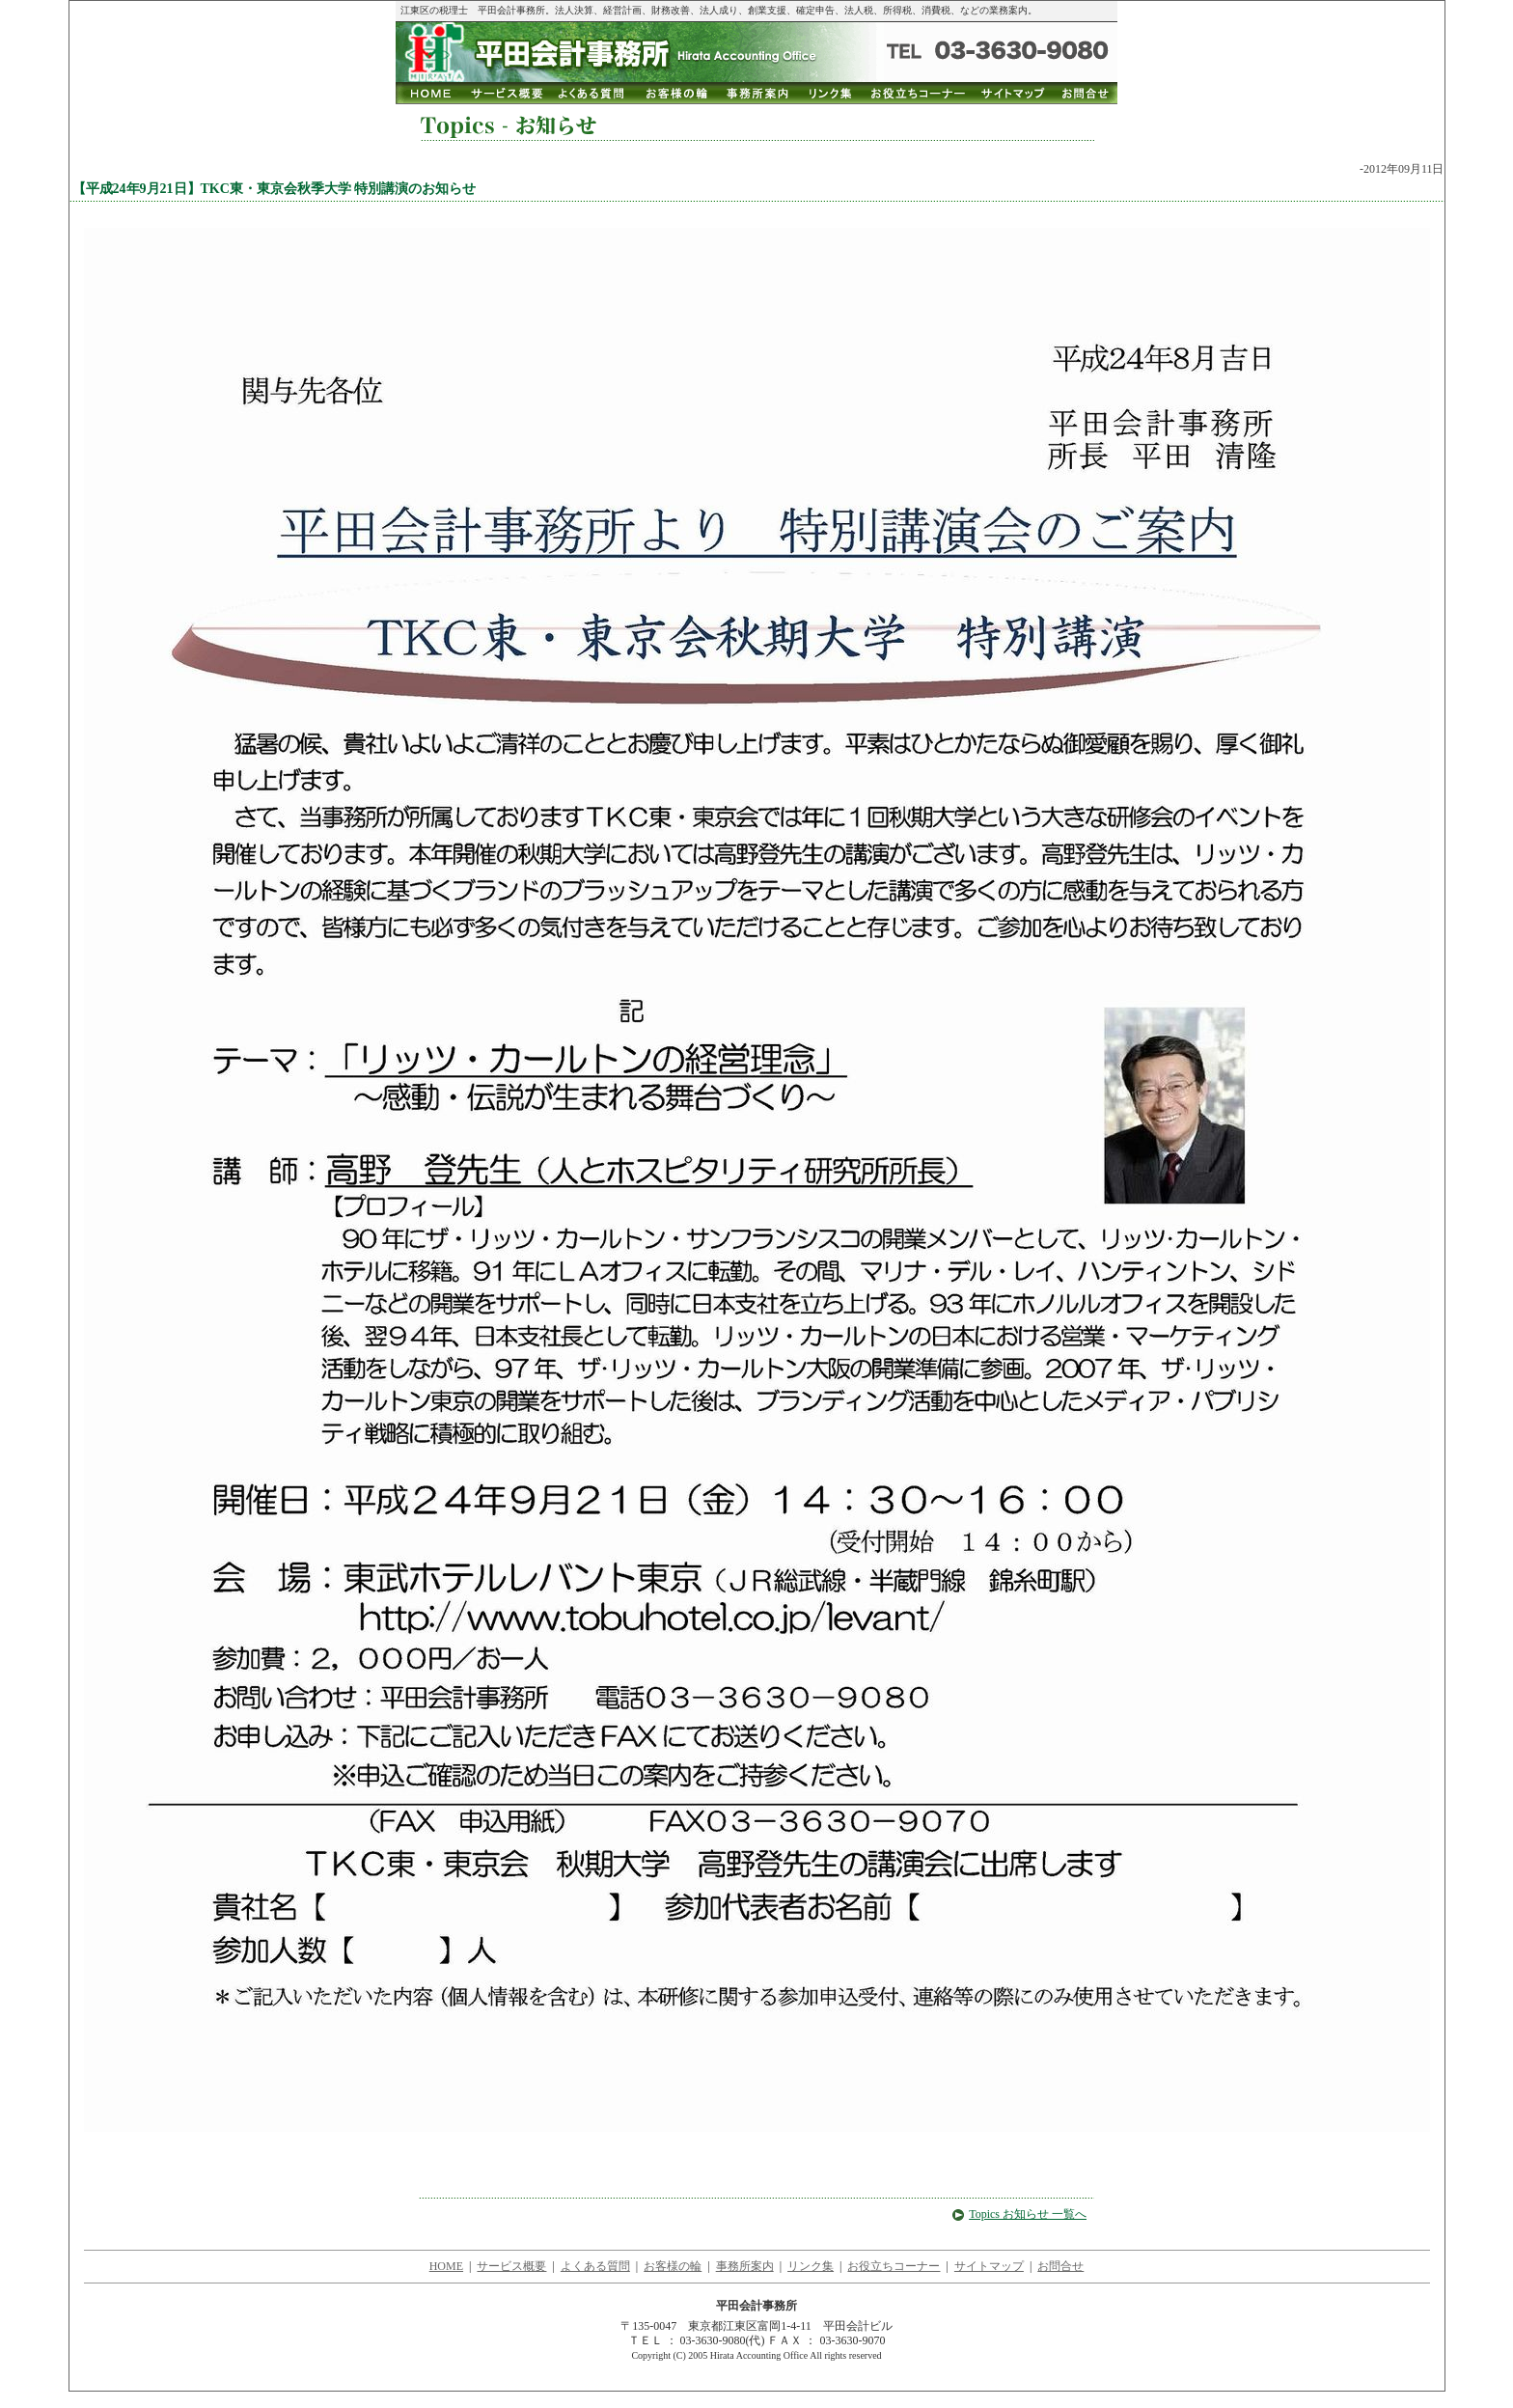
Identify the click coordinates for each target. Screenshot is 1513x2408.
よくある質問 (595, 2266)
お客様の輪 (672, 2266)
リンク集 (810, 2266)
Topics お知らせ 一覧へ (1019, 2214)
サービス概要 (511, 2266)
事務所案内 (745, 2266)
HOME (446, 2266)
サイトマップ (989, 2266)
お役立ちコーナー (893, 2266)
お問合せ (1060, 2266)
